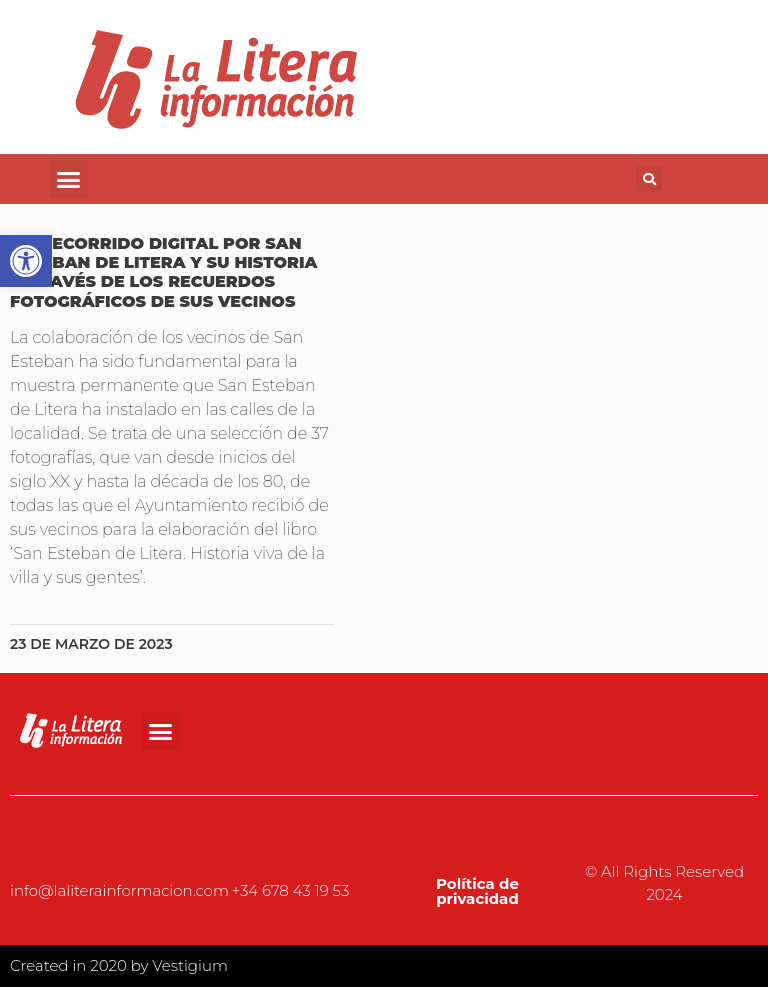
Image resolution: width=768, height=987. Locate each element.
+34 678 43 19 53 (291, 890)
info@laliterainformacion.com (119, 890)
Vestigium (190, 965)
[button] (69, 179)
